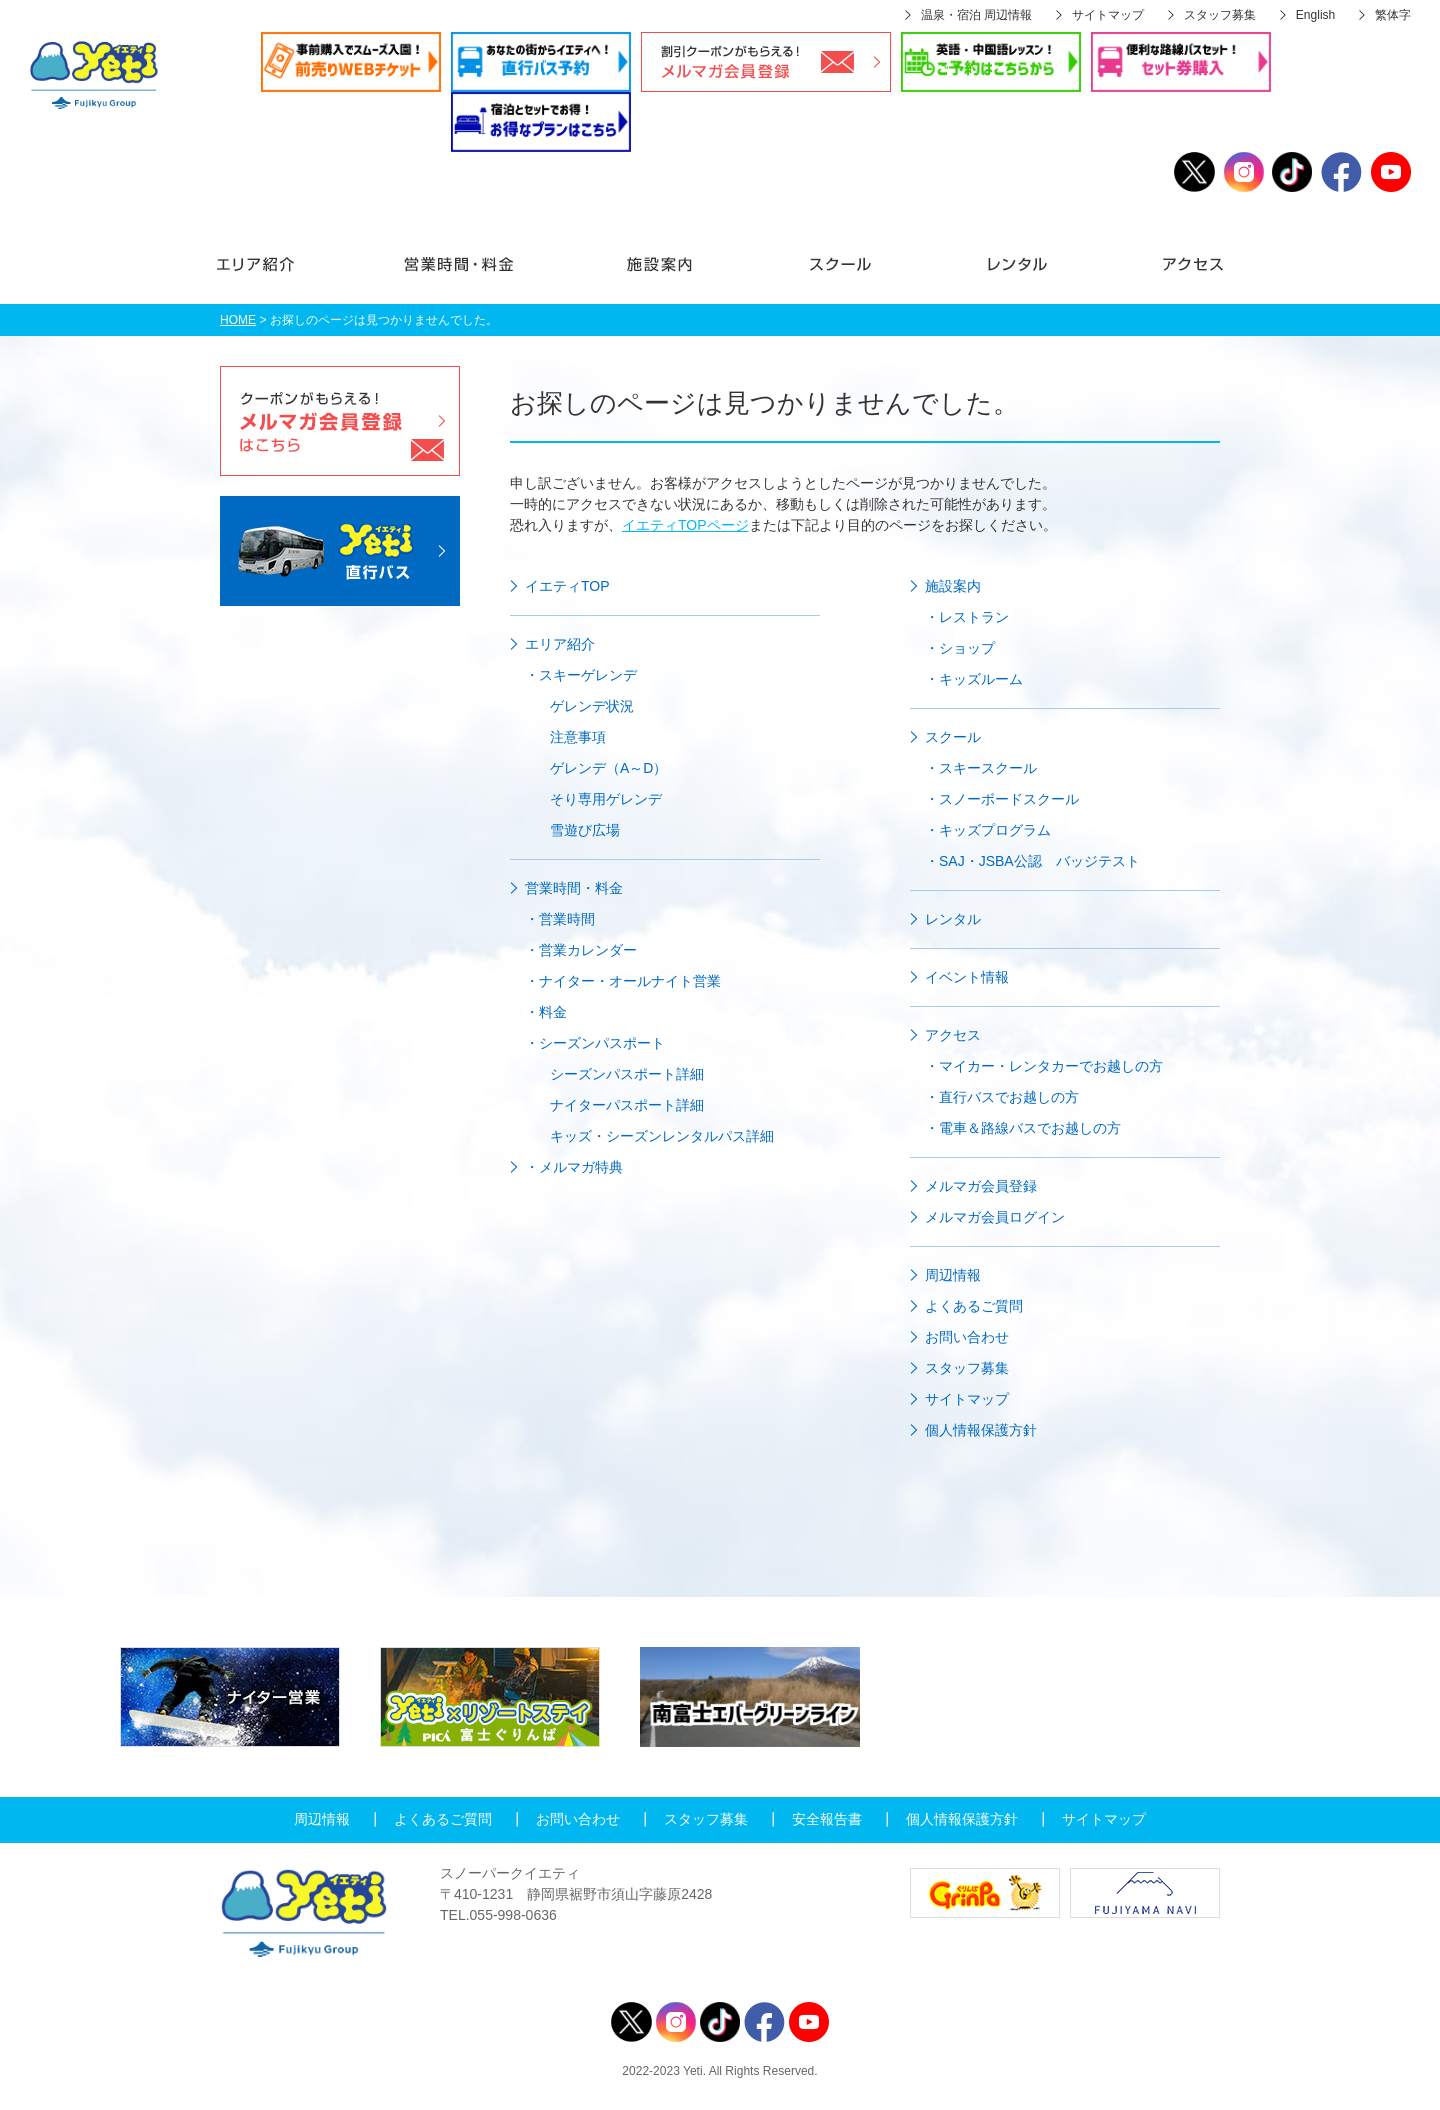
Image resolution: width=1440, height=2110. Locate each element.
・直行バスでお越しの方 (1002, 1097)
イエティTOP (567, 586)
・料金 (546, 1012)
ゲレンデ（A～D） (608, 768)
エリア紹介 (281, 274)
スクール (840, 274)
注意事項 (578, 737)
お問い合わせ (967, 1337)
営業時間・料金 (458, 274)
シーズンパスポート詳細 (627, 1074)
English (1315, 15)
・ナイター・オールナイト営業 (623, 981)
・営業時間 (560, 919)
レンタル (1017, 274)
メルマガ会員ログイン (995, 1217)
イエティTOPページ (685, 525)
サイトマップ (1108, 15)
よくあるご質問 (974, 1306)
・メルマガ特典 (574, 1167)
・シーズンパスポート (595, 1043)
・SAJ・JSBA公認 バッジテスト (1032, 861)
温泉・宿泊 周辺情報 (976, 15)
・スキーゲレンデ (581, 675)
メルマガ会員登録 (981, 1186)
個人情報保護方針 (981, 1430)
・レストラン (967, 617)
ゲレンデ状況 (592, 706)
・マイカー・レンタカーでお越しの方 (1044, 1066)
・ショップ (960, 648)
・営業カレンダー (581, 950)
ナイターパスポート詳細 (627, 1105)
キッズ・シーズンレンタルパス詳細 (662, 1136)
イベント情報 (967, 977)
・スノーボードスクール (1002, 799)
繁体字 (1393, 15)
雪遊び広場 (585, 830)
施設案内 (659, 274)
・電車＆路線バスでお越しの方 (1023, 1128)
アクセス (1163, 274)
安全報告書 (827, 1819)
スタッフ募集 (1220, 15)
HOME (238, 320)
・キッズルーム (974, 679)
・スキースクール (981, 768)
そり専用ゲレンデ (606, 799)
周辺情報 (953, 1275)
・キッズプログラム (988, 830)
